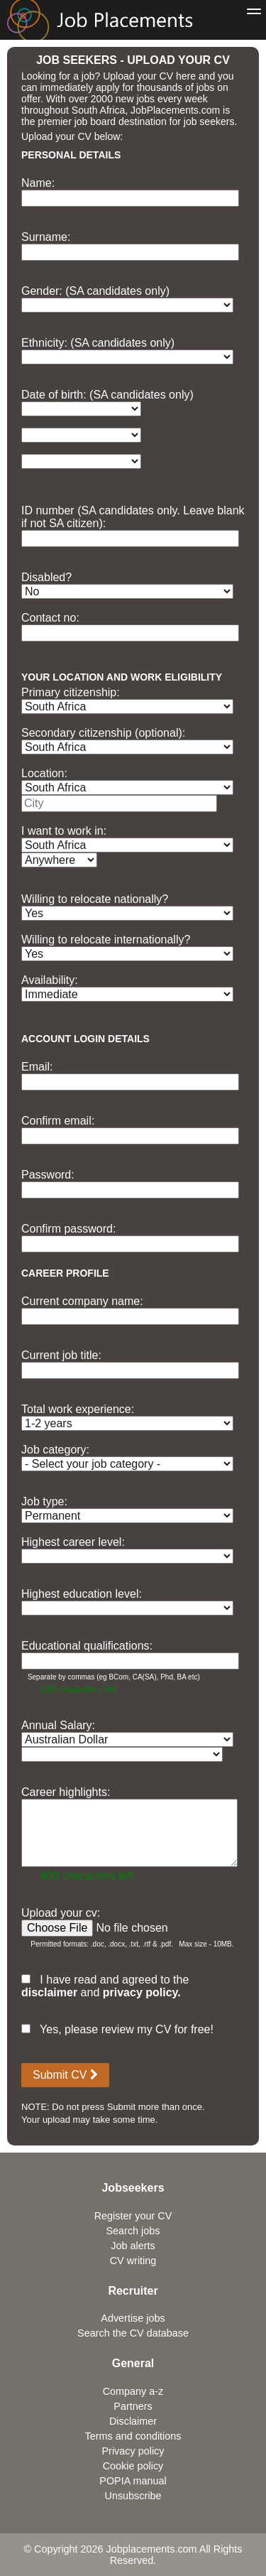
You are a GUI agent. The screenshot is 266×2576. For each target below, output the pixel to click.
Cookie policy (133, 2466)
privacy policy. (142, 1992)
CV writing (133, 2260)
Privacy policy (133, 2451)
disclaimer (49, 1992)
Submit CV (65, 2075)
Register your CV (133, 2215)
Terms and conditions (133, 2436)
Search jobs (133, 2230)
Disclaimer (133, 2421)
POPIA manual (132, 2480)
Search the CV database (133, 2333)
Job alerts (133, 2245)
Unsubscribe (133, 2495)
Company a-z (133, 2391)
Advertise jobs (133, 2318)
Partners (132, 2406)
